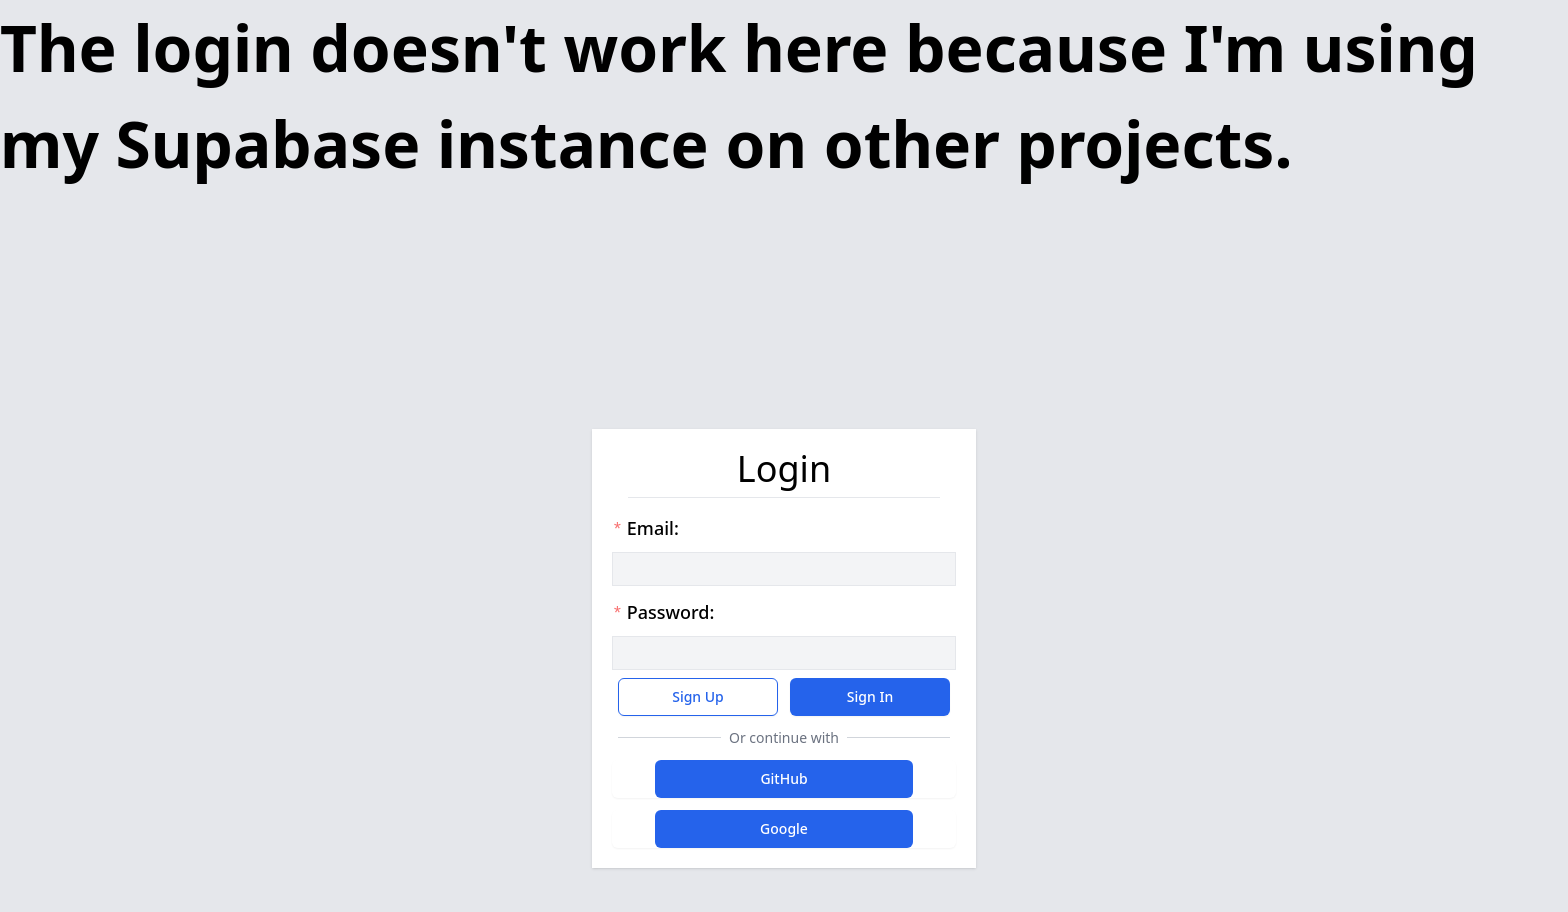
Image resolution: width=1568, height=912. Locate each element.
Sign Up (698, 696)
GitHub (783, 778)
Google (784, 828)
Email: (645, 528)
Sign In (870, 696)
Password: (663, 612)
